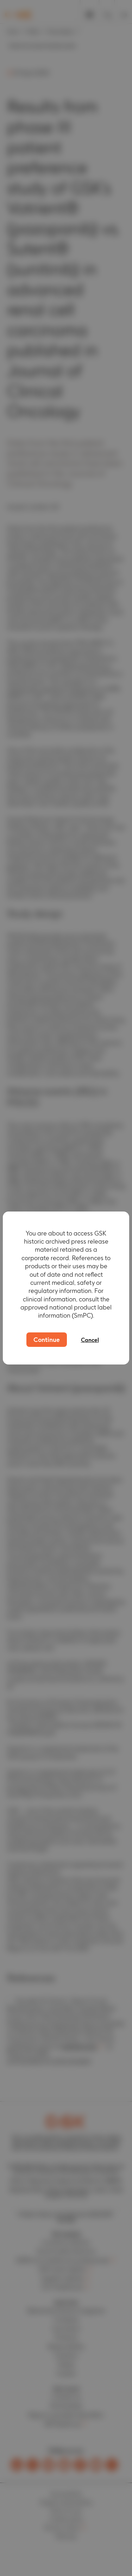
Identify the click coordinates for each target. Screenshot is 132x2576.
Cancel (90, 1340)
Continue (46, 1339)
